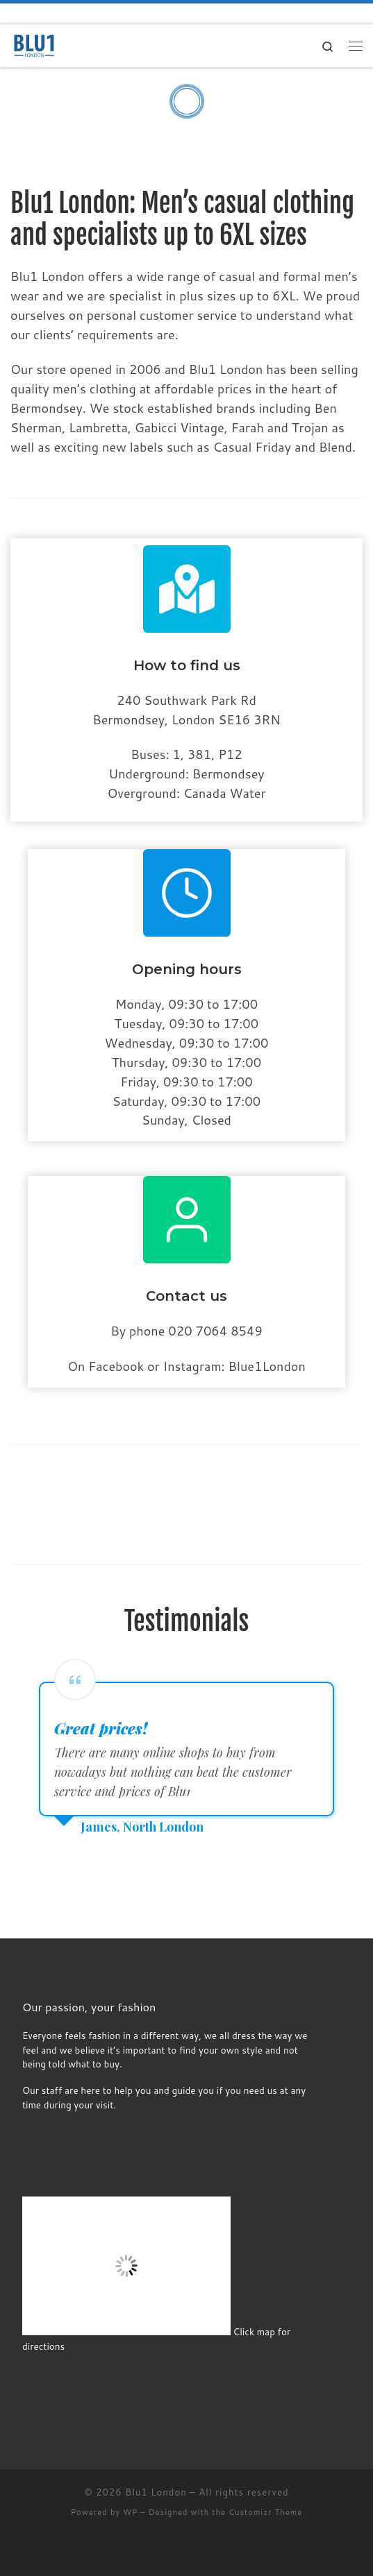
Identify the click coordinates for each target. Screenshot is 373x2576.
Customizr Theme (265, 2512)
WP (130, 2512)
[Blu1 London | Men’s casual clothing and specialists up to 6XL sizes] (35, 45)
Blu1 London (156, 2492)
